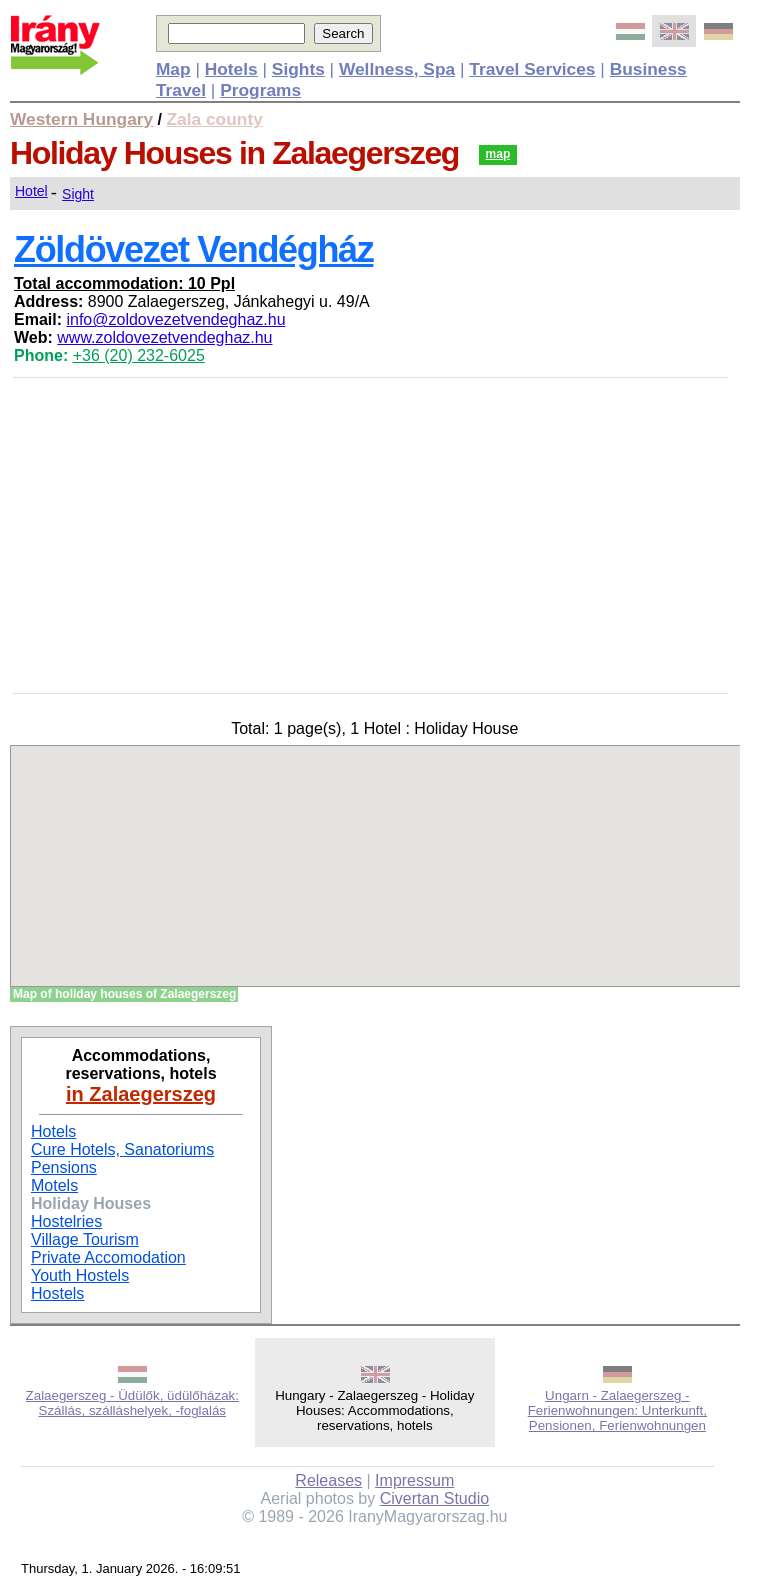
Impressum (414, 1480)
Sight (78, 194)
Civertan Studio (434, 1498)
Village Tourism (85, 1239)
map (498, 154)
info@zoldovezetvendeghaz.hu (175, 319)
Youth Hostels (80, 1275)
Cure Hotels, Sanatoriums (122, 1149)
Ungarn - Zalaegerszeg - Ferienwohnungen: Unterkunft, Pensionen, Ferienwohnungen (617, 1410)
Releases (328, 1480)
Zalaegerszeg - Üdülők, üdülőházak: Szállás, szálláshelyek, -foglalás (132, 1403)
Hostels (57, 1293)
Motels (54, 1185)
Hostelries (66, 1221)
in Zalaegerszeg (141, 1094)
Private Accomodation (108, 1257)
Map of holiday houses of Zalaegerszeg (124, 994)
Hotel (31, 191)
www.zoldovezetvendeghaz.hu (164, 337)
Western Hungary (81, 119)
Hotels (53, 1131)
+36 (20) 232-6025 (139, 355)
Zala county (215, 119)
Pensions (64, 1167)
